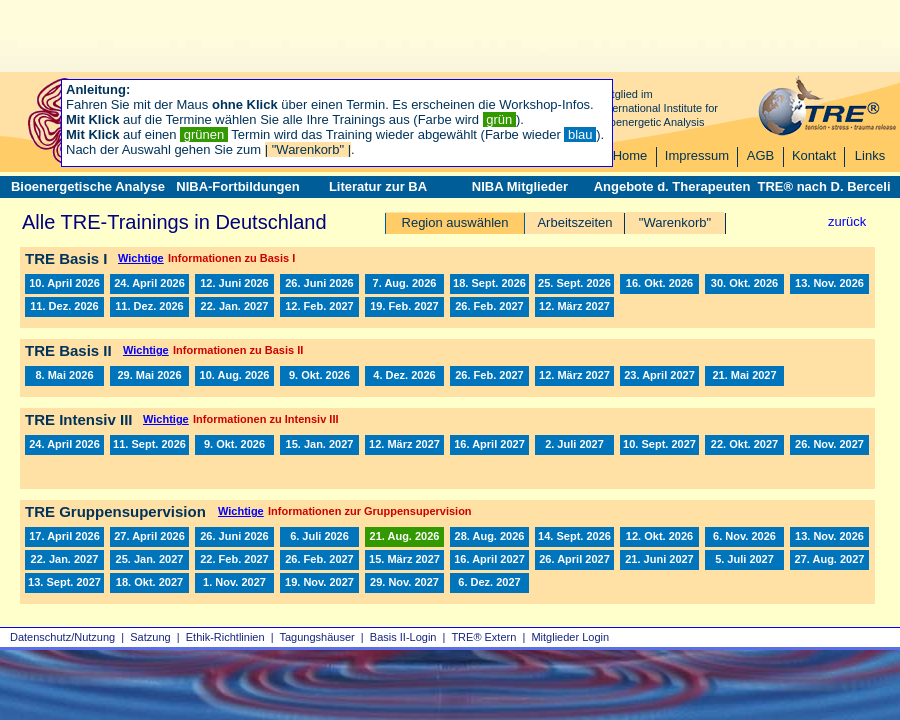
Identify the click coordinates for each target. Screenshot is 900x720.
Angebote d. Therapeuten (672, 186)
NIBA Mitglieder (520, 186)
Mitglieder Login (570, 637)
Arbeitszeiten (574, 222)
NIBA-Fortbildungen (237, 186)
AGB (760, 155)
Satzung (150, 637)
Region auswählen (455, 222)
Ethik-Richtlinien (225, 637)
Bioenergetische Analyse (88, 186)
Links (870, 155)
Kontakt (814, 155)
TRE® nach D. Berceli (823, 186)
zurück (847, 221)
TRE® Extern (483, 637)
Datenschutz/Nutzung (62, 637)
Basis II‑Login (403, 637)
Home (630, 155)
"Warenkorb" (675, 222)
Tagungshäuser (317, 637)
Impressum (697, 155)
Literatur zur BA (378, 186)
